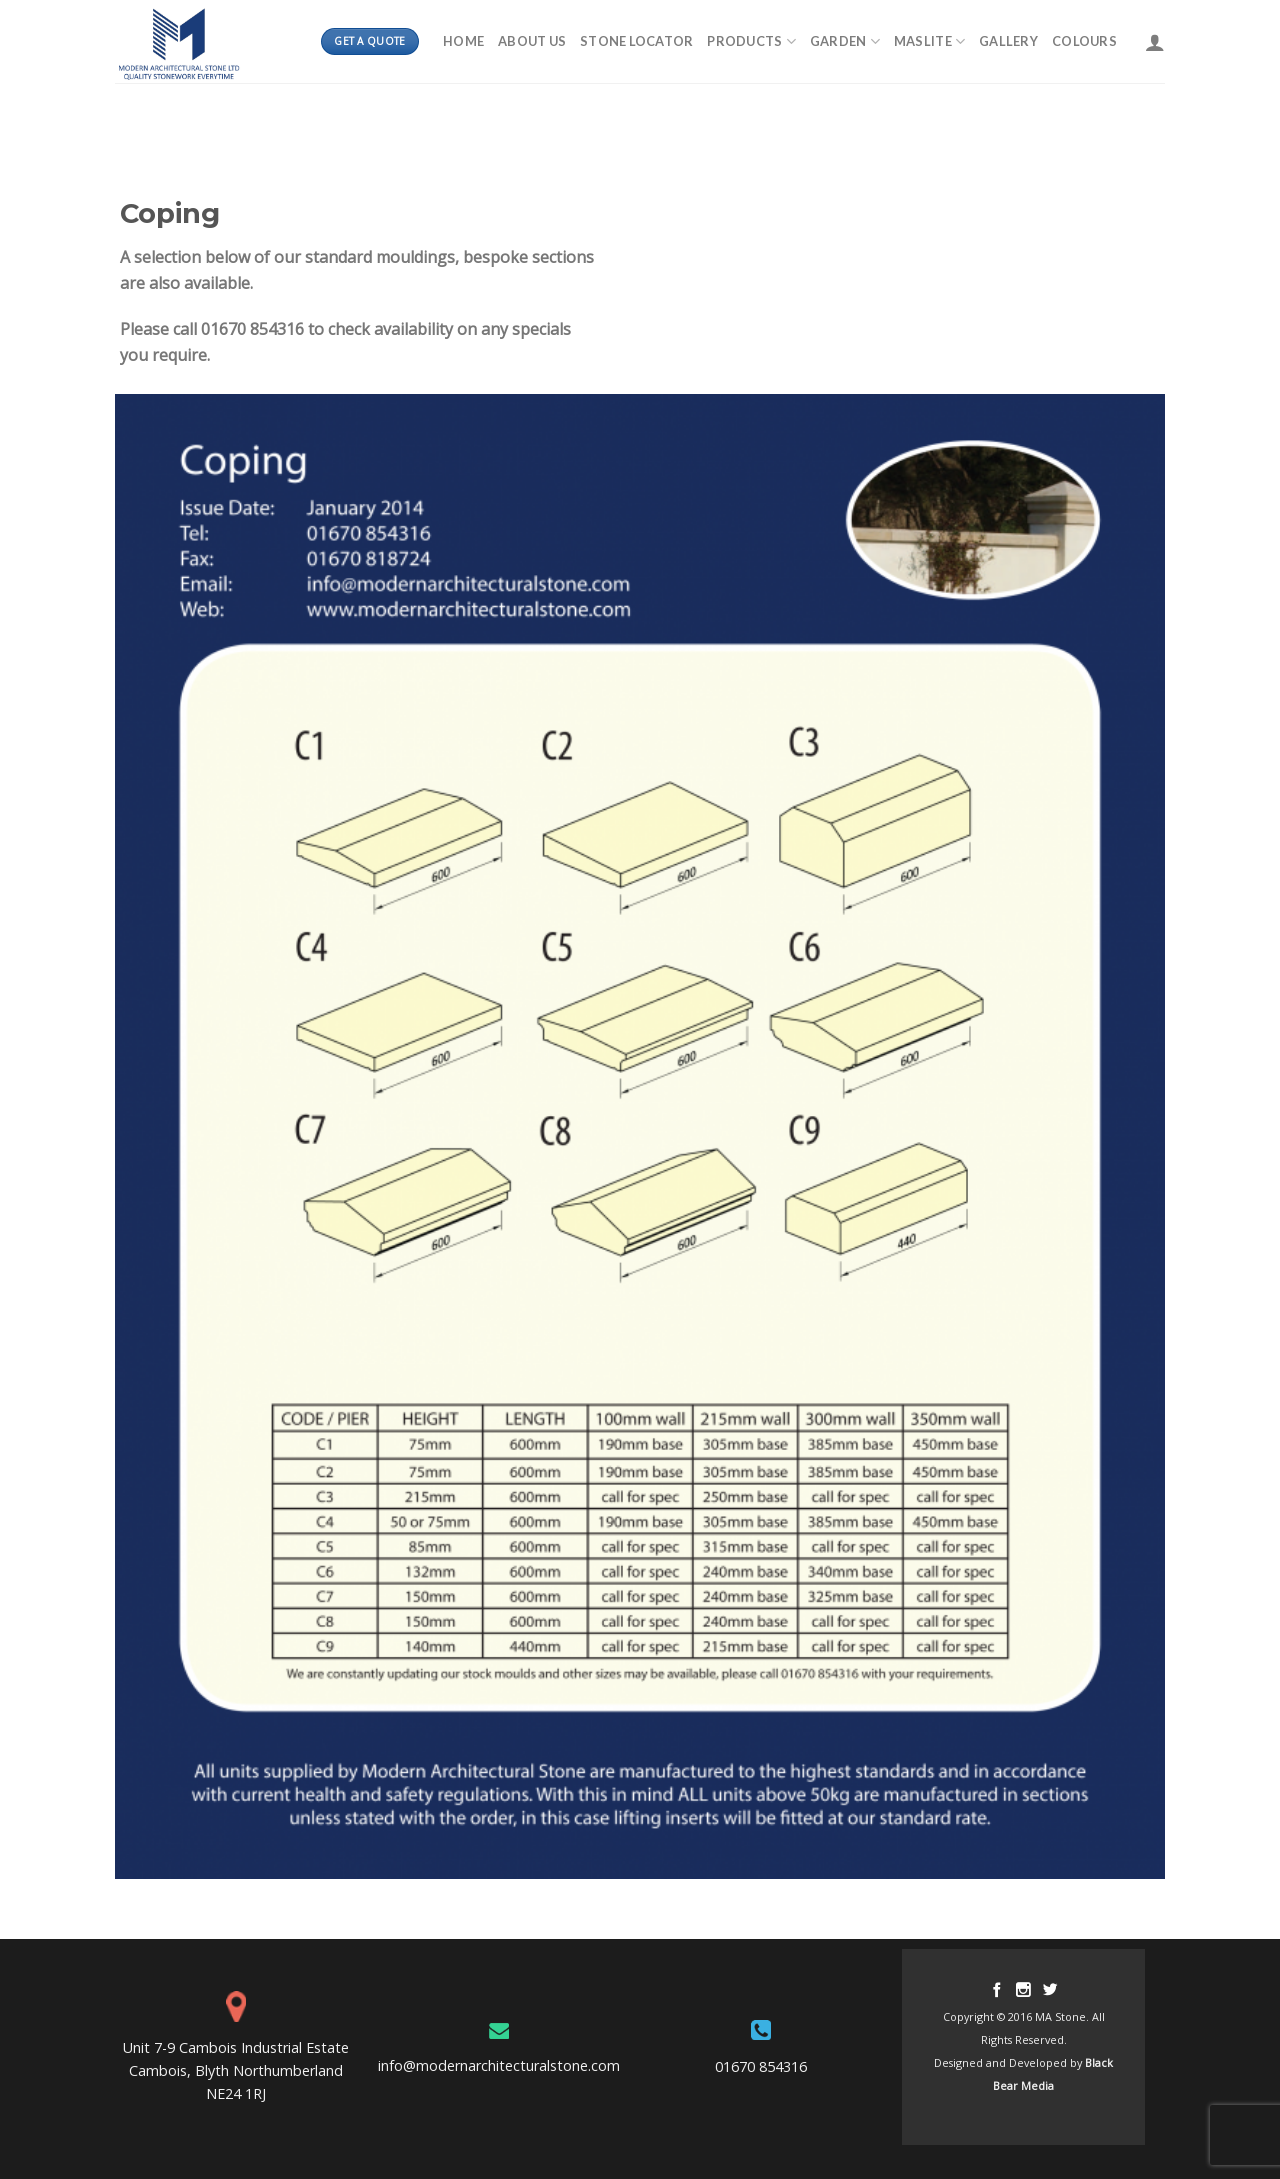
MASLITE (929, 41)
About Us (532, 41)
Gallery (1008, 41)
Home (463, 41)
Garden (845, 41)
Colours (1084, 41)
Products (751, 41)
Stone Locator (636, 41)
